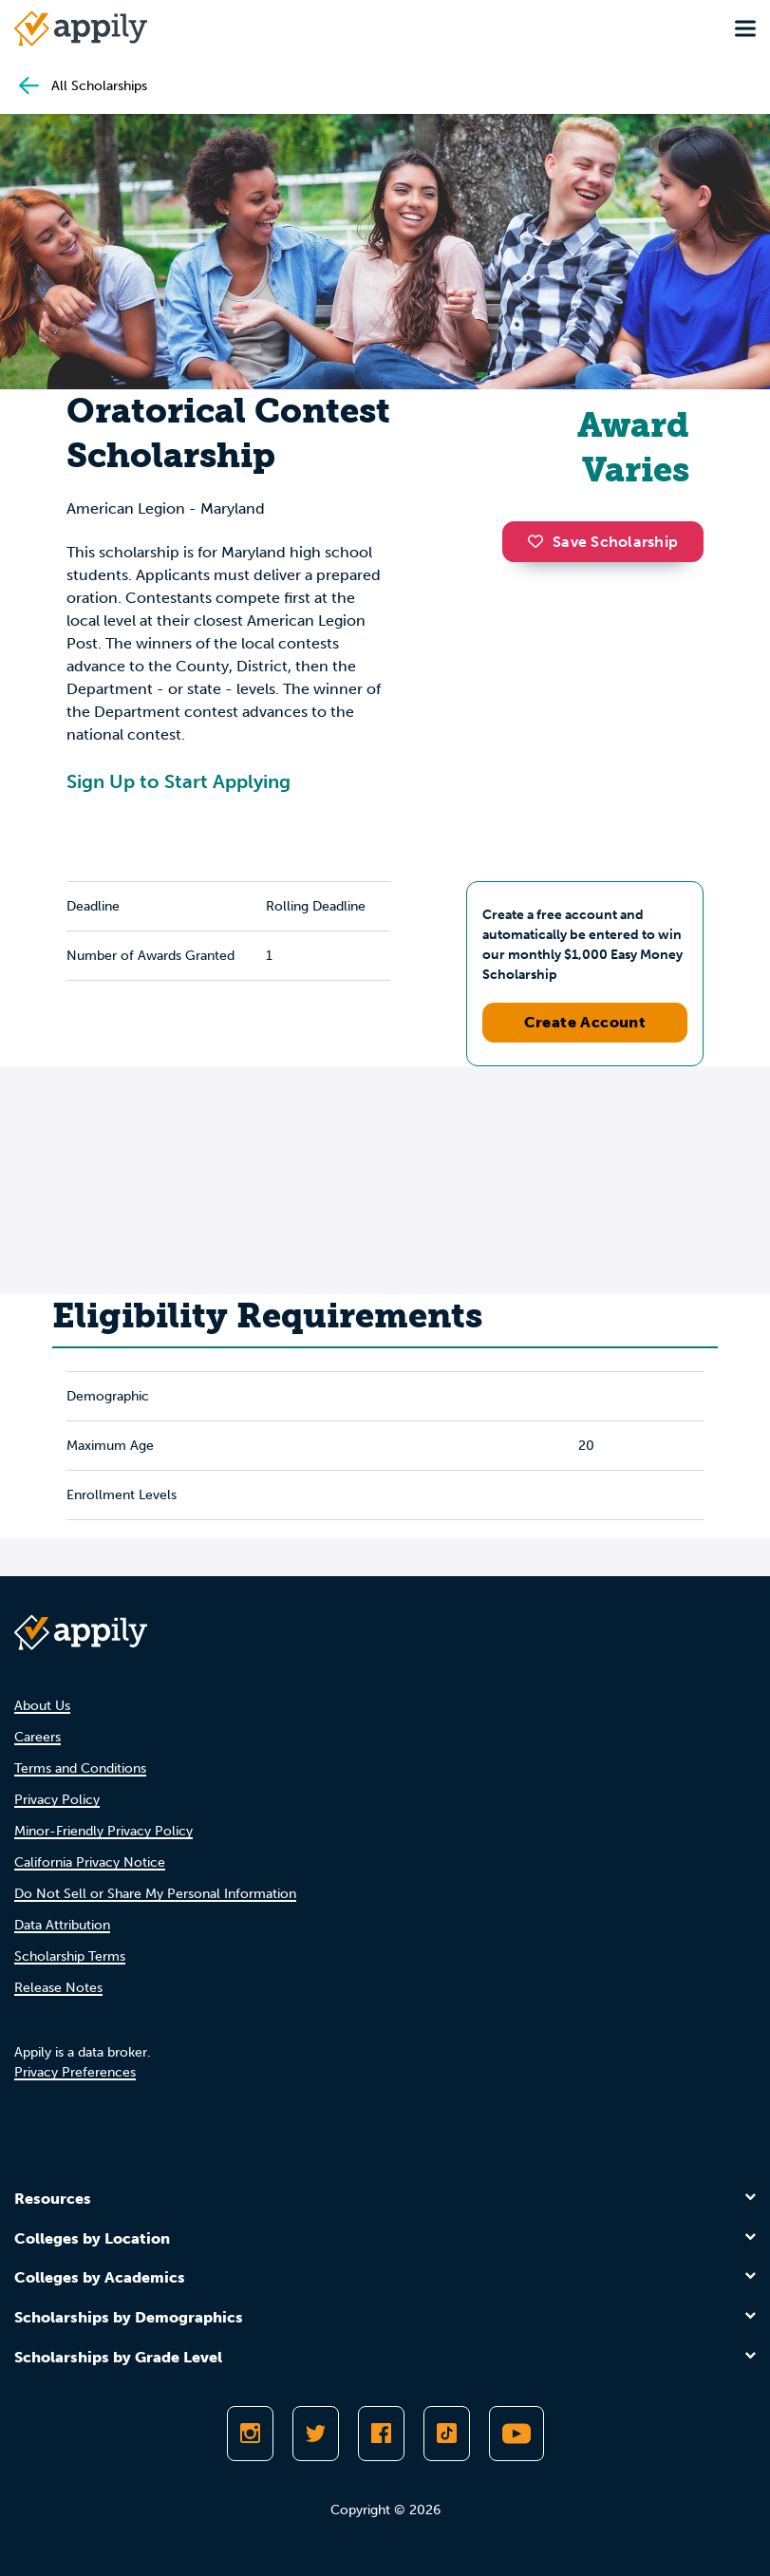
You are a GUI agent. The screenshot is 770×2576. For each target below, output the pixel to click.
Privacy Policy (57, 1800)
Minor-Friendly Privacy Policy (103, 1831)
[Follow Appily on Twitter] (315, 2433)
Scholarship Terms (69, 1956)
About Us (42, 1706)
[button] (540, 541)
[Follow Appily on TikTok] (446, 2433)
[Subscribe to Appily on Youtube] (516, 2433)
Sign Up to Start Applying (178, 781)
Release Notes (58, 1988)
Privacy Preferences (75, 2072)
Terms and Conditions (80, 1768)
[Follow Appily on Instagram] (250, 2433)
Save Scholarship (603, 542)
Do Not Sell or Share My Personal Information (155, 1894)
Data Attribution (62, 1925)
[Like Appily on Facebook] (381, 2433)
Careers (37, 1737)
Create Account (585, 1022)
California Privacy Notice (89, 1862)
